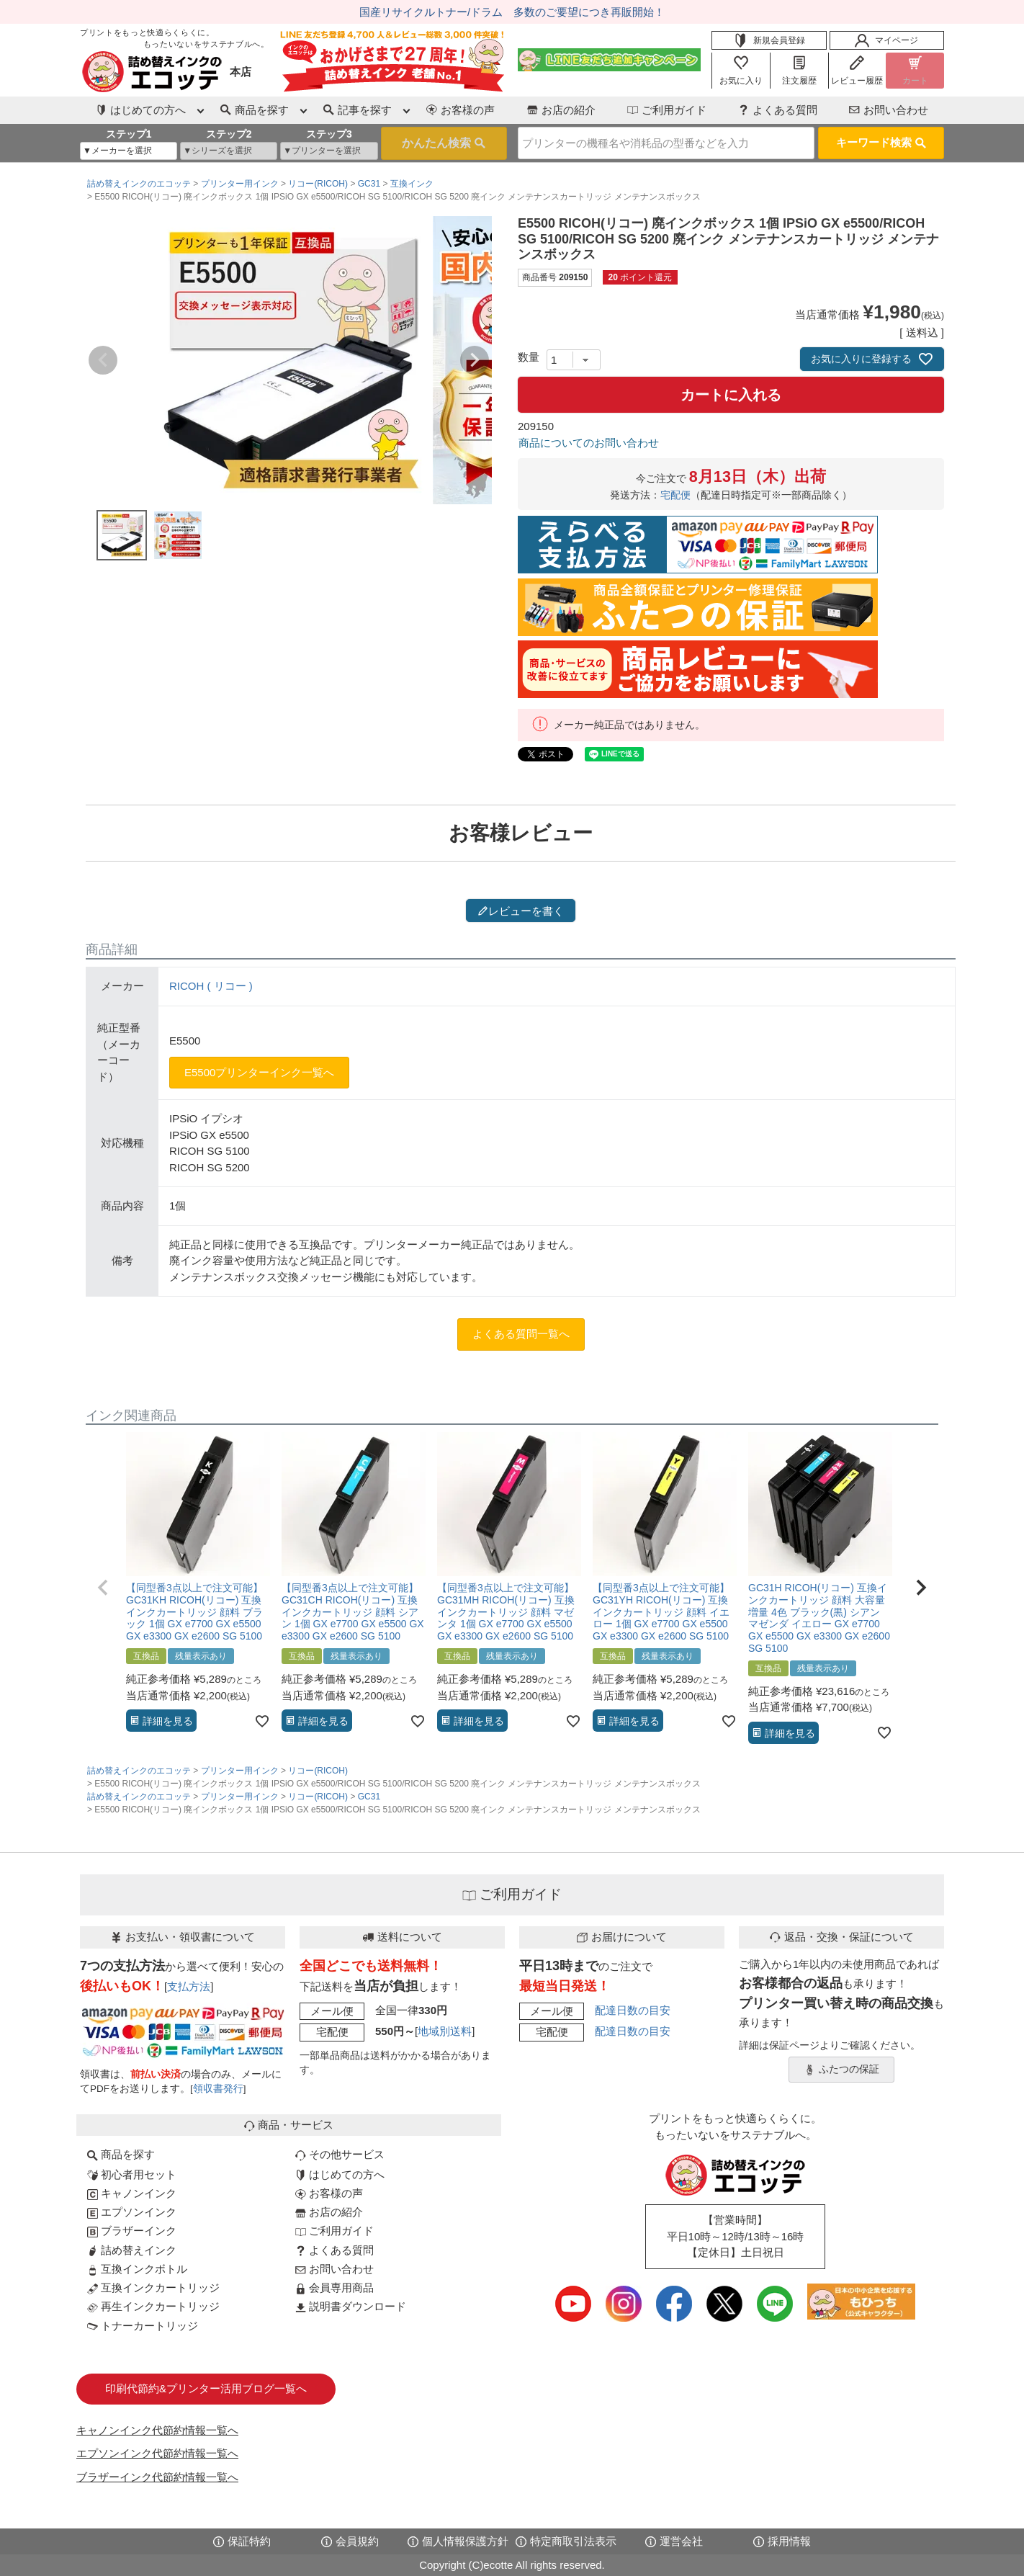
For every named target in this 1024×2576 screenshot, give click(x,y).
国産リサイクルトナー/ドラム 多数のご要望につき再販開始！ (512, 12)
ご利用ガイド (666, 110)
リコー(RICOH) (318, 184)
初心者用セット (131, 2174)
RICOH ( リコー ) (211, 986)
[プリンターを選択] (328, 151)
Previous (103, 360)
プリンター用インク (240, 184)
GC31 (369, 184)
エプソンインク (131, 2212)
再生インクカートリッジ (153, 2306)
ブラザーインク (131, 2230)
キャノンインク (131, 2193)
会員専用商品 (334, 2287)
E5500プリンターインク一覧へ (259, 1072)
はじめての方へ (340, 2174)
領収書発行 (218, 2088)
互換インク (412, 184)
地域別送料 (445, 2031)
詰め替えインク (131, 2250)
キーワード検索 (881, 142)
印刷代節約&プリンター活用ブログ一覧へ (206, 2388)
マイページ (886, 40)
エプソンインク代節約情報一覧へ (157, 2453)
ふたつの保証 (841, 2069)
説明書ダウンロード (350, 2306)
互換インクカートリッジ (153, 2287)
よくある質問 (777, 110)
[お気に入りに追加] (262, 1721)
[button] (103, 1588)
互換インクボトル (137, 2269)
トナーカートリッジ (142, 2326)
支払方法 (188, 1986)
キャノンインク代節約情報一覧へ (157, 2430)
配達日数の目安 (632, 2010)
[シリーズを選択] (228, 151)
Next (474, 360)
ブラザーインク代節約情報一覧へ (157, 2477)
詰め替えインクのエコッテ (139, 184)
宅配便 (675, 495)
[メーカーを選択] (128, 151)
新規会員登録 (769, 40)
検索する (444, 143)
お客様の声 (460, 110)
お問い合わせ (888, 110)
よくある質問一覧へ (521, 1334)
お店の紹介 (561, 110)
